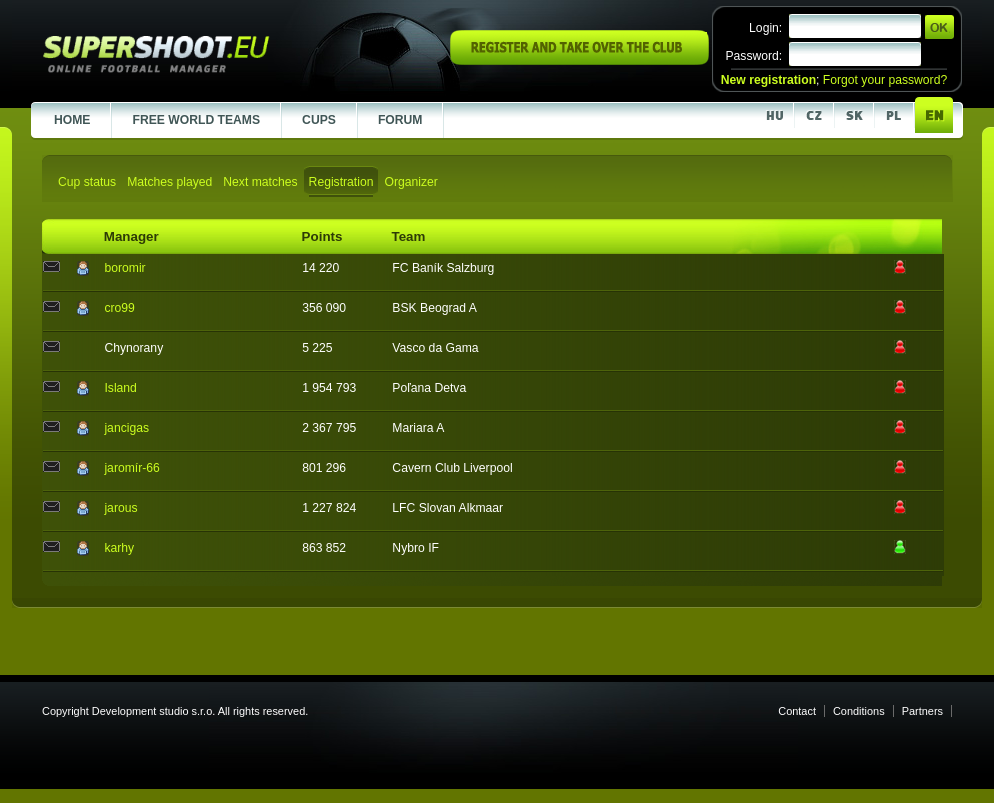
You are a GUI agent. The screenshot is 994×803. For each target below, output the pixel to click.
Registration (341, 182)
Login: (765, 28)
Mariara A (418, 428)
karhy (119, 548)
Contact (797, 711)
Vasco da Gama (435, 348)
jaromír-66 (131, 468)
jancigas (126, 428)
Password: (753, 56)
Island (120, 388)
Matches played (169, 182)
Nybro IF (415, 548)
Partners (922, 711)
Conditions (859, 711)
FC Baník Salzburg (443, 268)
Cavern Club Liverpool (452, 468)
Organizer (410, 182)
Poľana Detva (429, 388)
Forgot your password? (885, 80)
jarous (120, 508)
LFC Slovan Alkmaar (447, 508)
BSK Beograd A (434, 308)
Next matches (260, 182)
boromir (124, 268)
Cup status (87, 182)
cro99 (119, 308)
